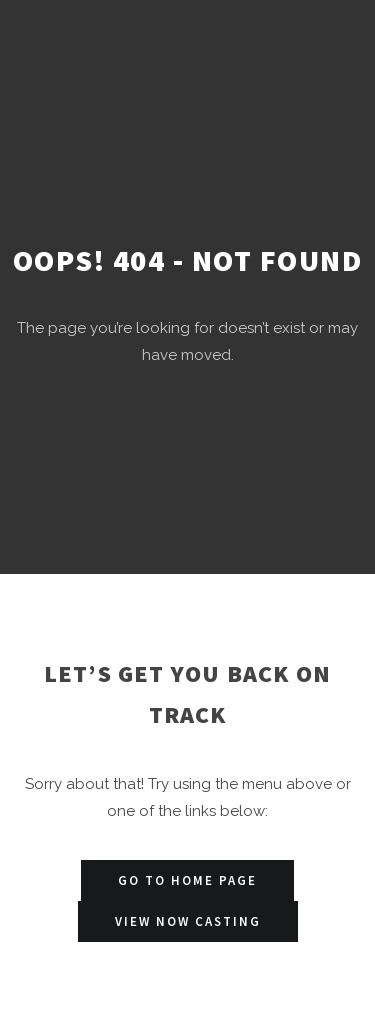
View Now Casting (188, 921)
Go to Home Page (187, 880)
